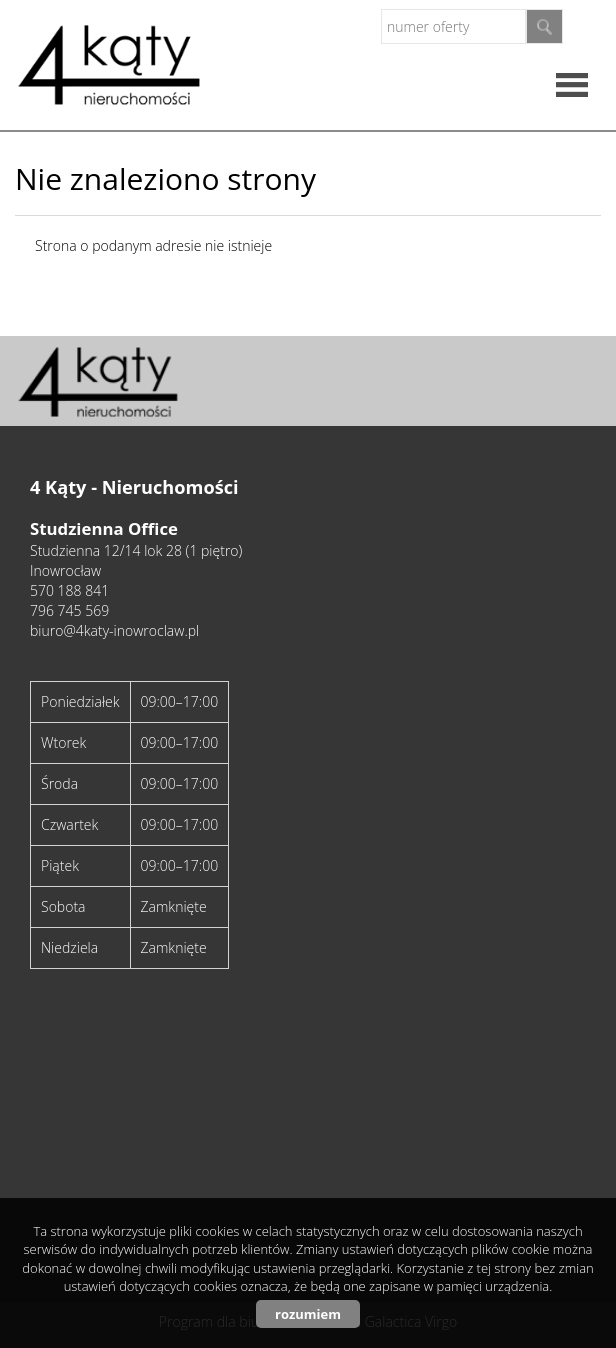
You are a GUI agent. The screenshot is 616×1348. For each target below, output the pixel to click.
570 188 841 (69, 590)
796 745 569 (69, 610)
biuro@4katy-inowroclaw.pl (114, 630)
